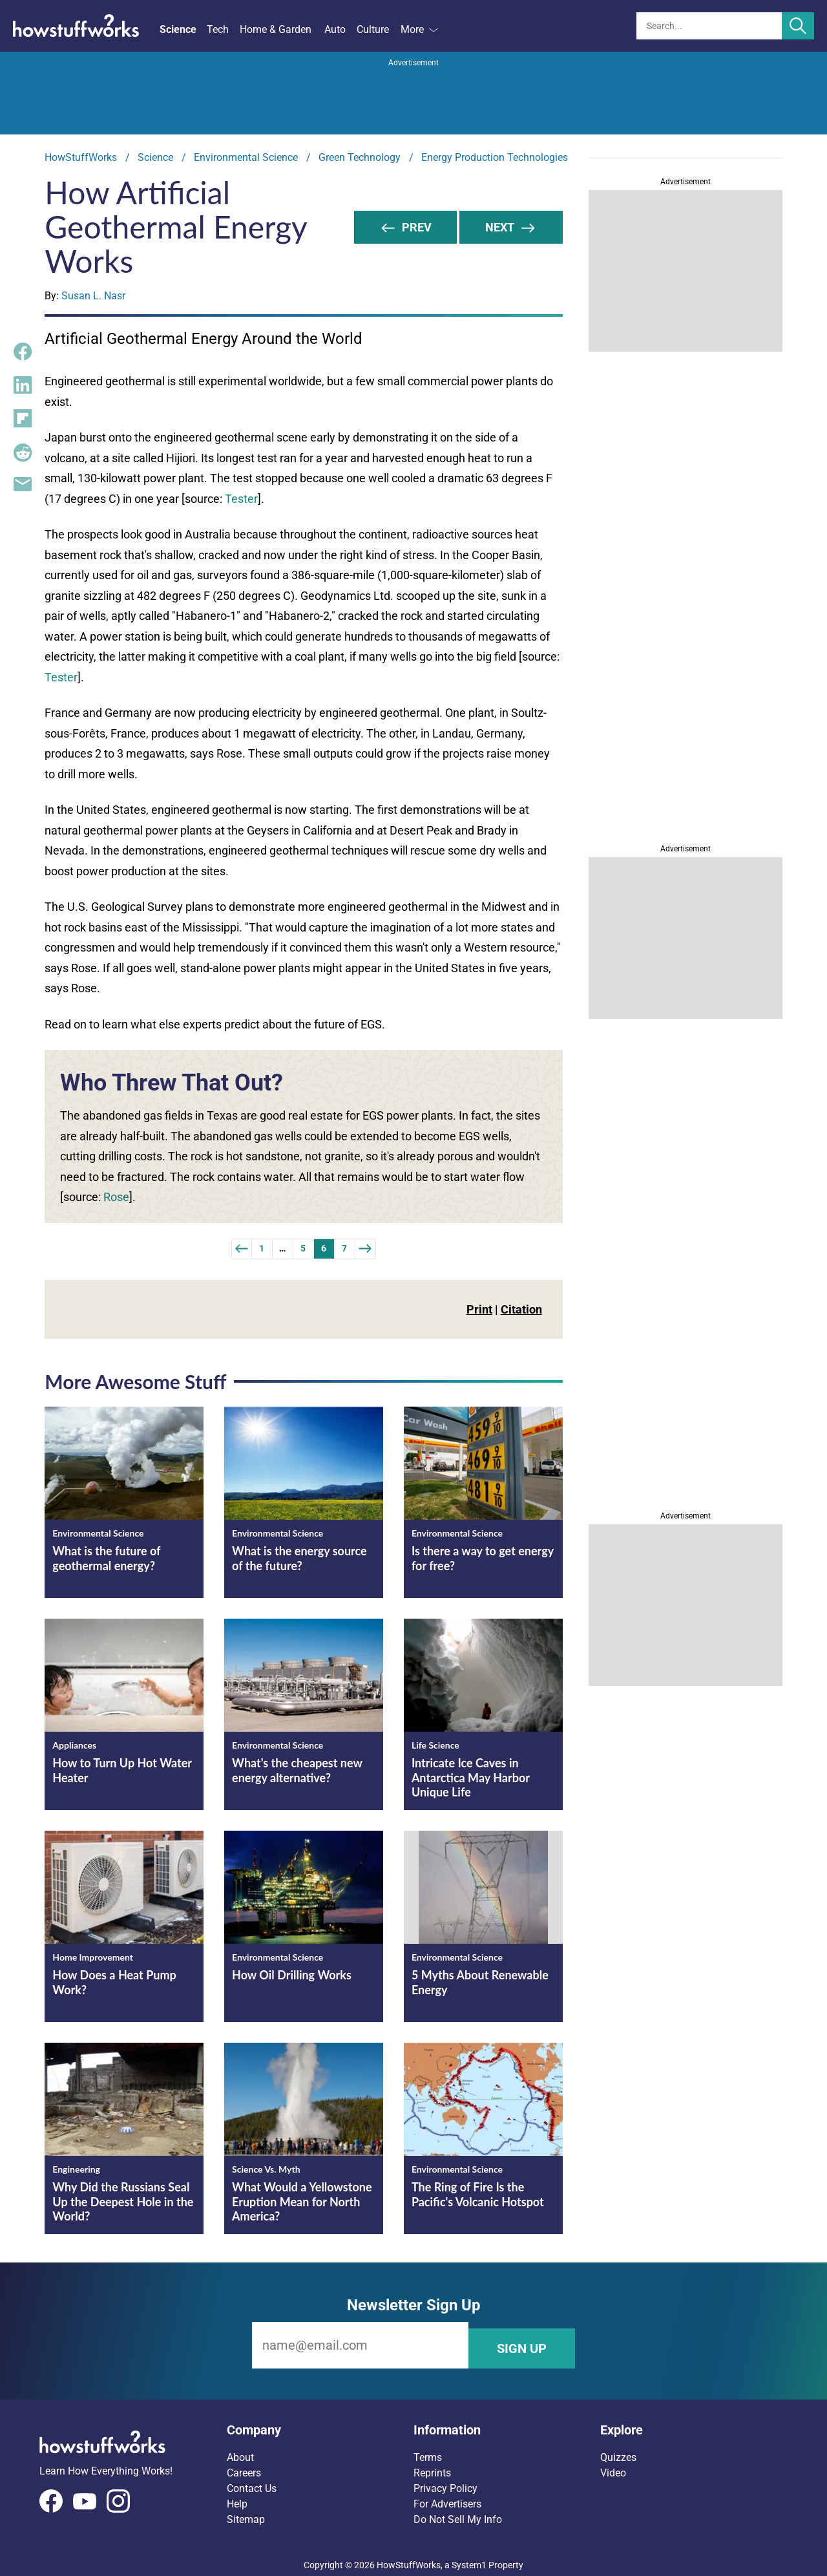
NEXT (510, 227)
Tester (241, 499)
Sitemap (246, 2513)
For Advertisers (447, 2497)
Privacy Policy (445, 2482)
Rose (116, 1197)
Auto (335, 29)
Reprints (432, 2466)
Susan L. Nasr (93, 296)
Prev (406, 227)
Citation (521, 1309)
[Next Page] (365, 1249)
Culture (373, 29)
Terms (428, 2451)
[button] (320, 2423)
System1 (469, 2558)
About (240, 2451)
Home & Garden (275, 29)
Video (613, 2466)
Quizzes (618, 2451)
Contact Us (252, 2482)
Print (479, 1309)
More (419, 29)
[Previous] (241, 1249)
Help (237, 2497)
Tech (218, 29)
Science (178, 29)
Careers (244, 2466)
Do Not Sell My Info (458, 2513)
